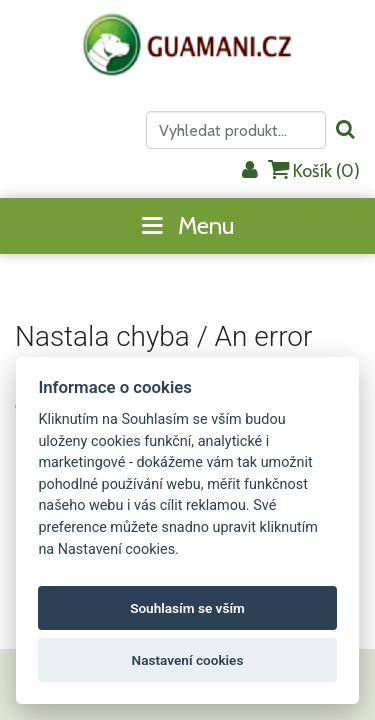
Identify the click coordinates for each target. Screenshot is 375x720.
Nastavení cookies (188, 660)
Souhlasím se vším (187, 608)
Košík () (314, 170)
